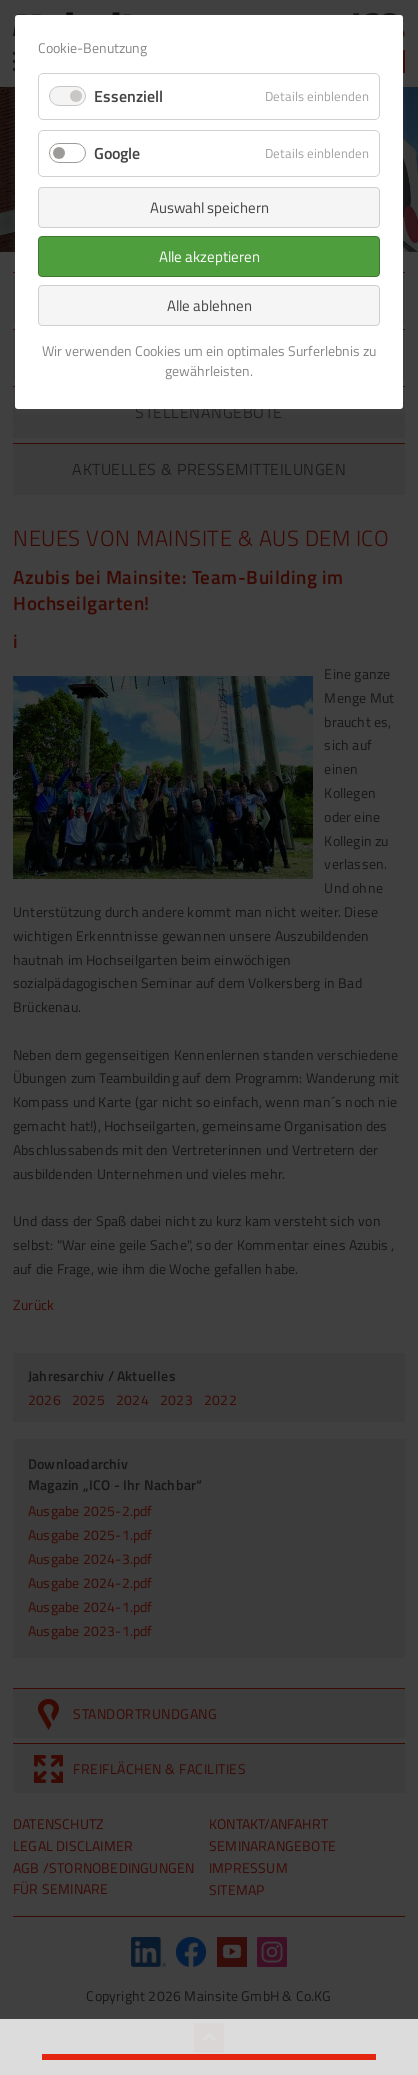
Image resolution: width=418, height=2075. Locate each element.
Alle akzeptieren (209, 256)
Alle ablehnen (209, 305)
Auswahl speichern (209, 207)
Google (117, 153)
